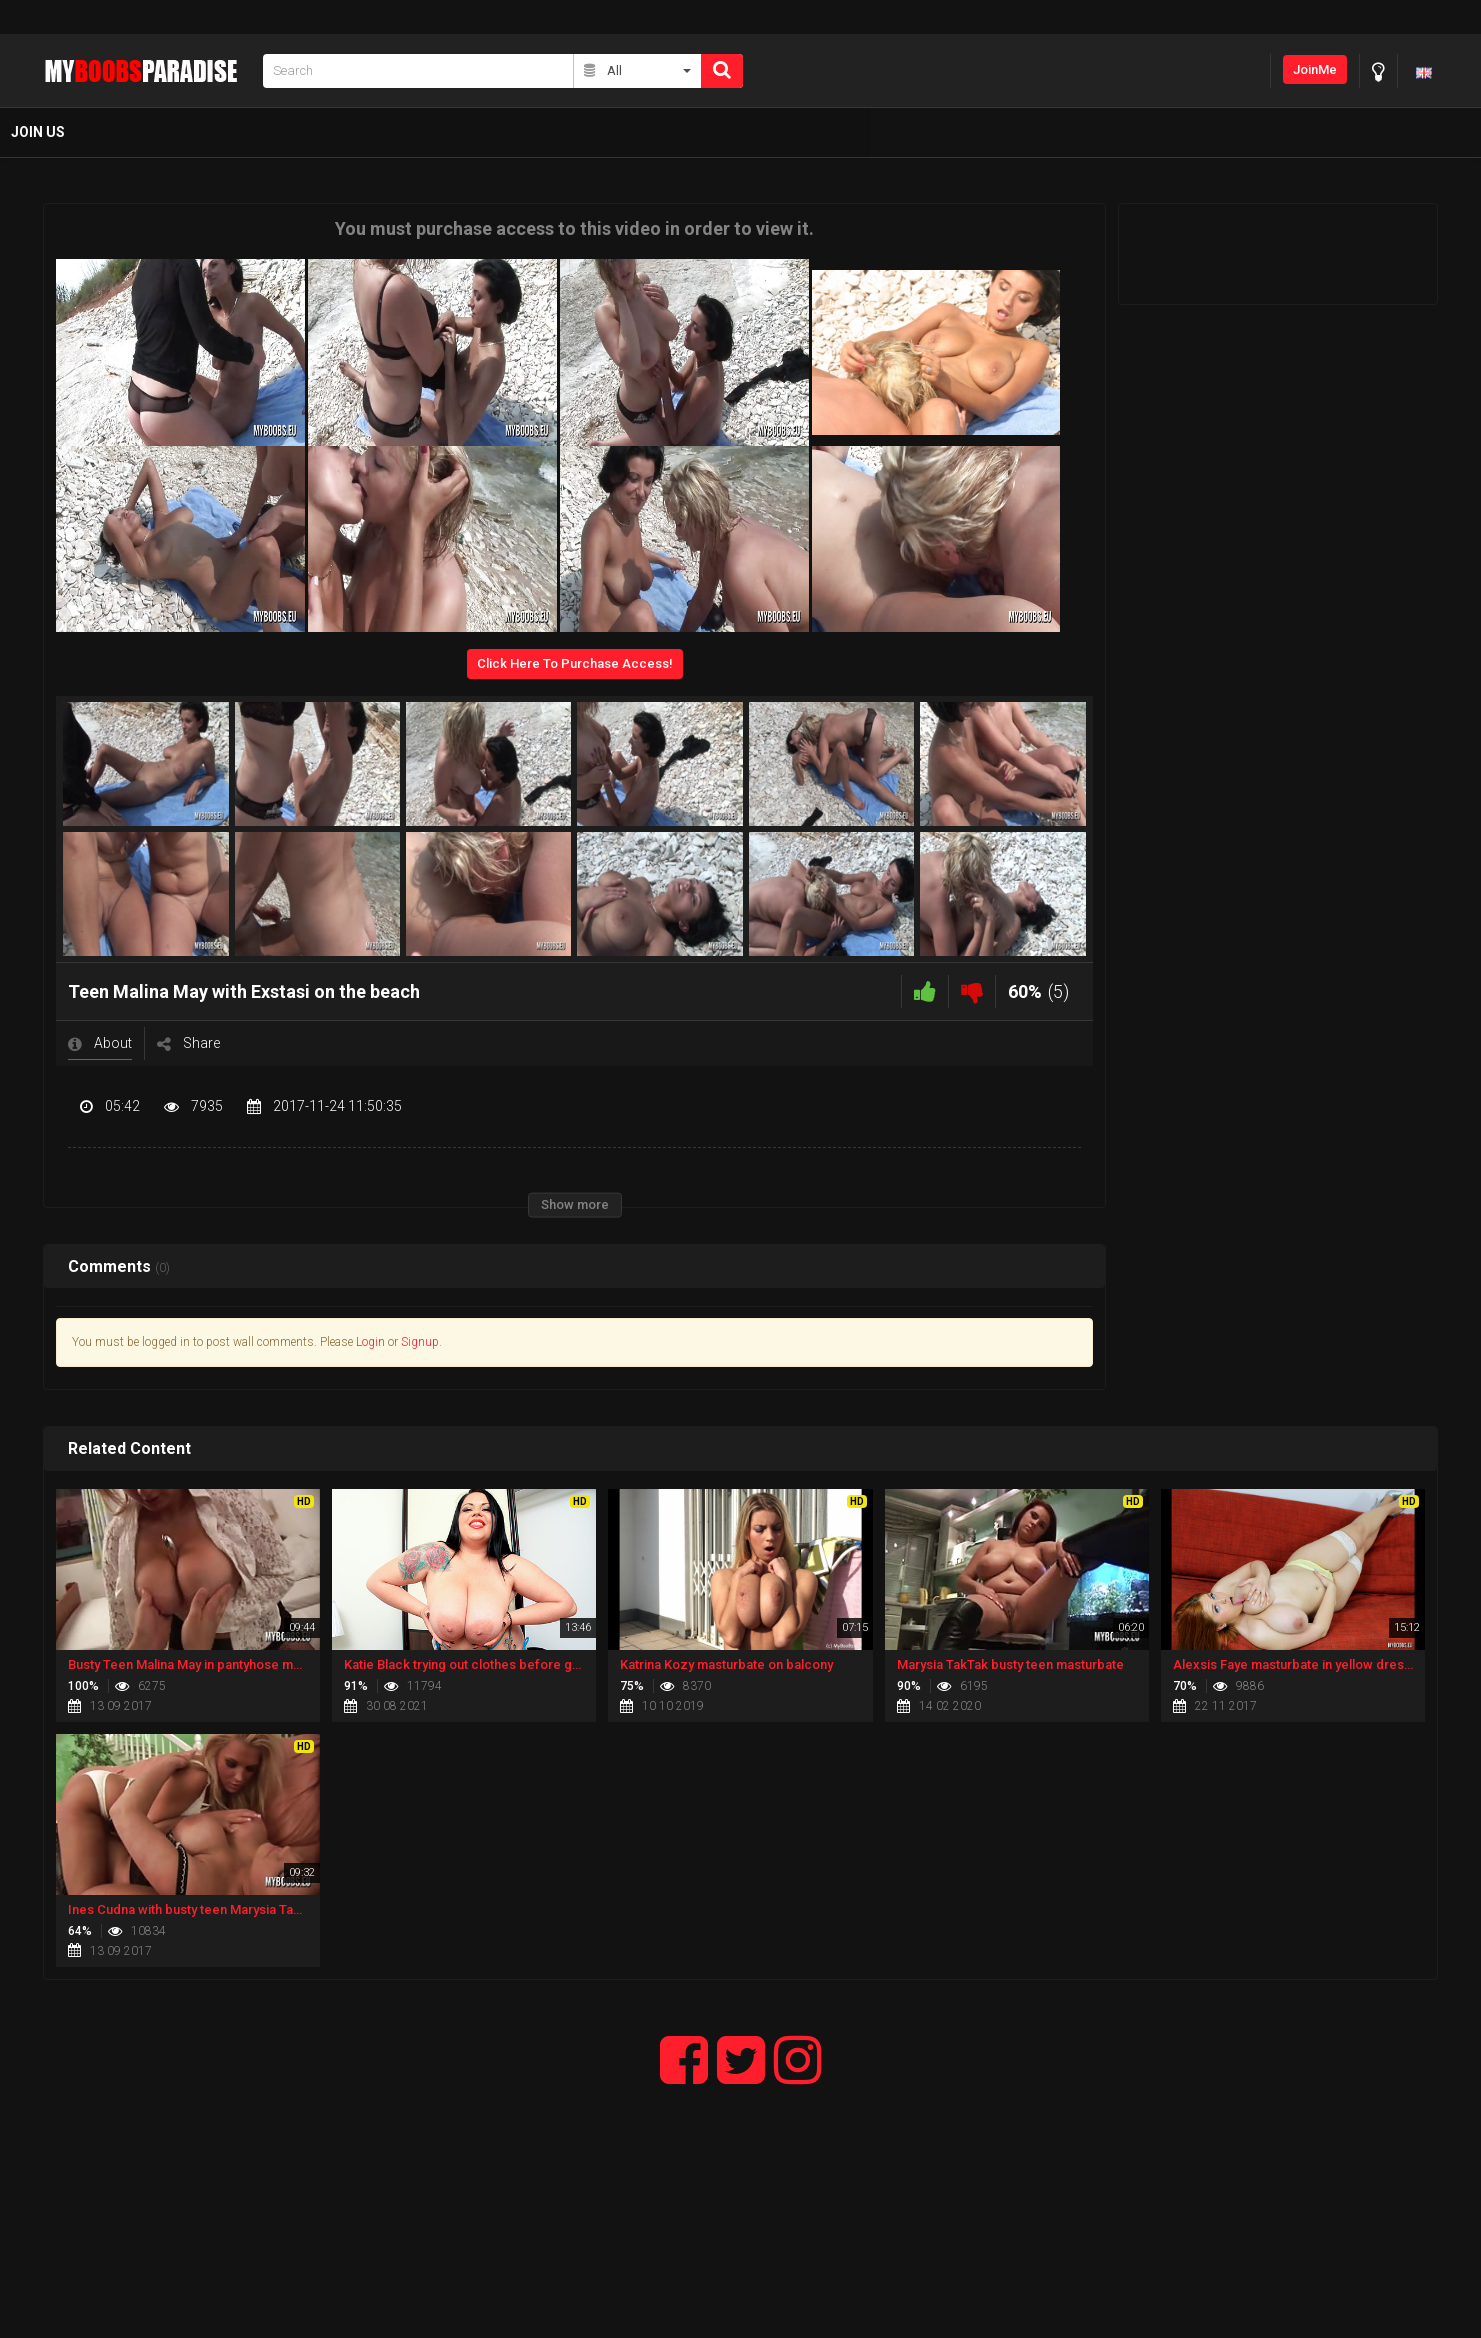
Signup (420, 1342)
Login (370, 1342)
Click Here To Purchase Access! (575, 663)
